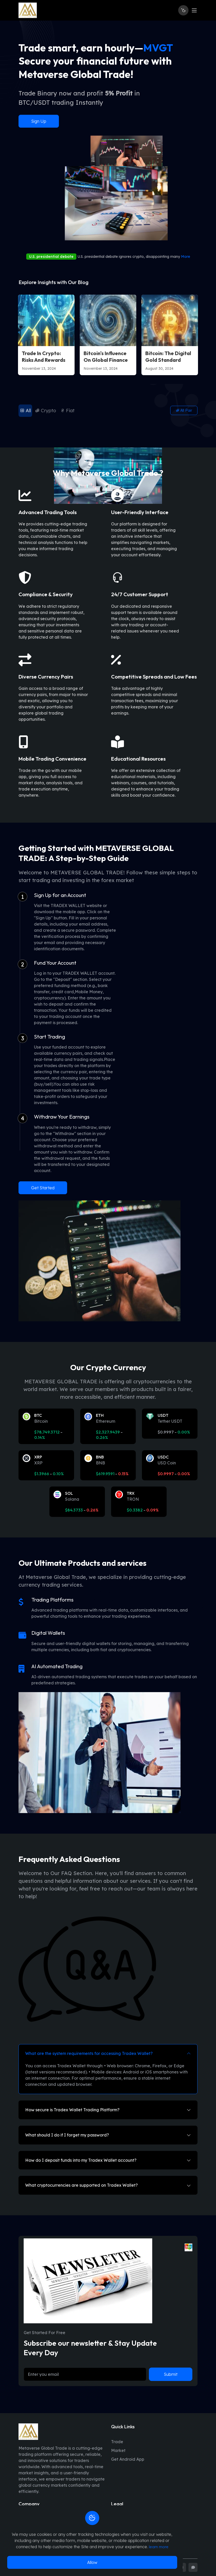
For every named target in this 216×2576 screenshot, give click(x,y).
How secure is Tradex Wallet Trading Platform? (72, 2117)
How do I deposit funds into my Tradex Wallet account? (81, 2167)
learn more (71, 2542)
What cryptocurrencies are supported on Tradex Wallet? (81, 2192)
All (26, 411)
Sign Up (38, 121)
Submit (170, 2381)
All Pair (184, 411)
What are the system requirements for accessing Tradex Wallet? (89, 2060)
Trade (117, 2442)
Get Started (43, 1188)
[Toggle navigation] (194, 10)
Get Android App (127, 2460)
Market (118, 2451)
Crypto (45, 411)
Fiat (68, 411)
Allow (71, 2558)
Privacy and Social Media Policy (143, 2537)
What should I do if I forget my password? (67, 2141)
